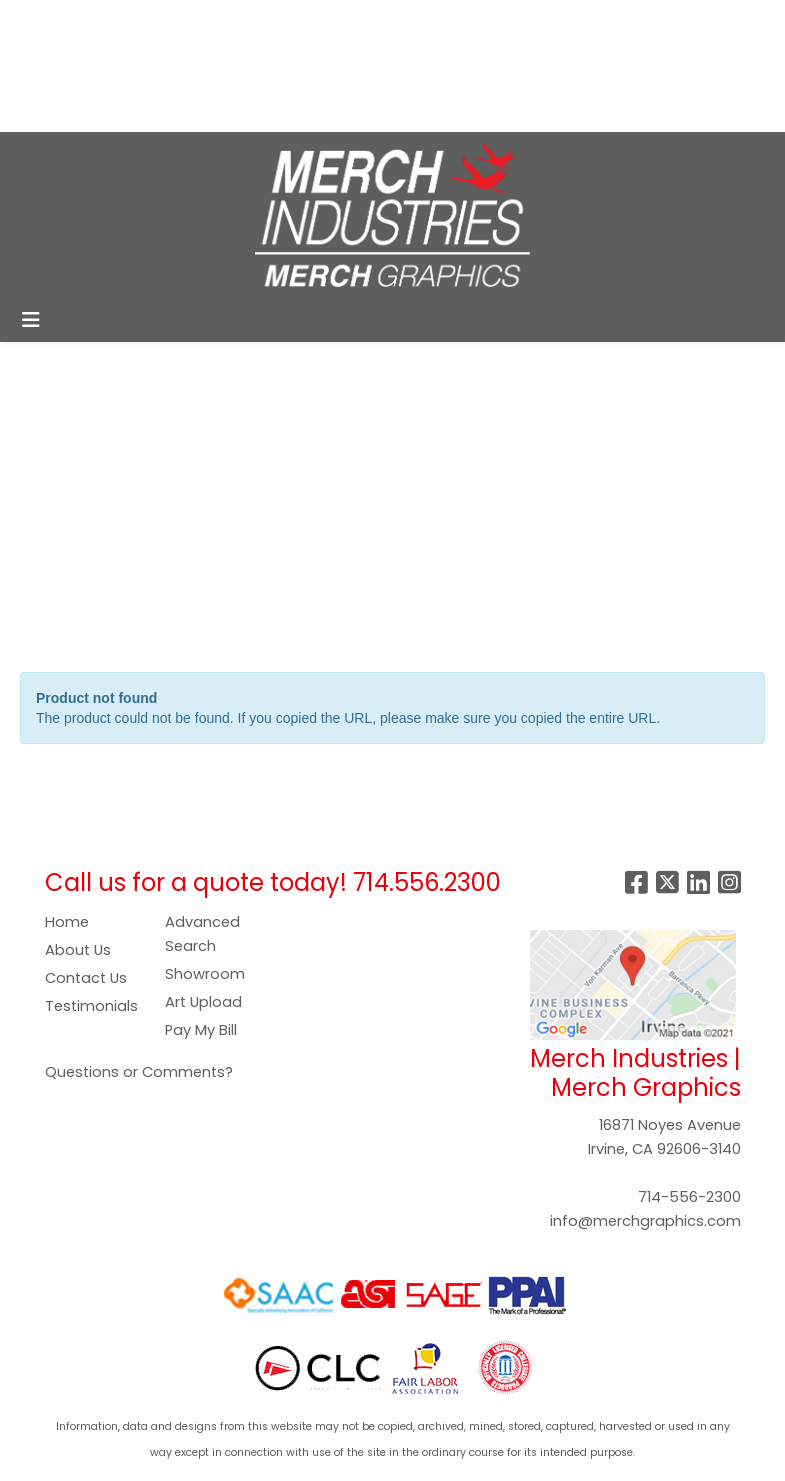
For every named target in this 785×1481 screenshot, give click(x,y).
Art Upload (203, 1002)
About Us (78, 950)
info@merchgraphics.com (645, 1221)
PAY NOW (259, 65)
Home (67, 922)
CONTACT (251, 109)
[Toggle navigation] (31, 320)
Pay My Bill (201, 1030)
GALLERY (52, 109)
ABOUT (107, 21)
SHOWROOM (148, 109)
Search (456, 21)
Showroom (205, 974)
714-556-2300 (689, 1197)
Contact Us (86, 978)
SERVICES (185, 21)
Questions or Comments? (139, 1072)
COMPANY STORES (91, 65)
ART (192, 65)
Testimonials (91, 1006)
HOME (42, 21)
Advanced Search (202, 934)
